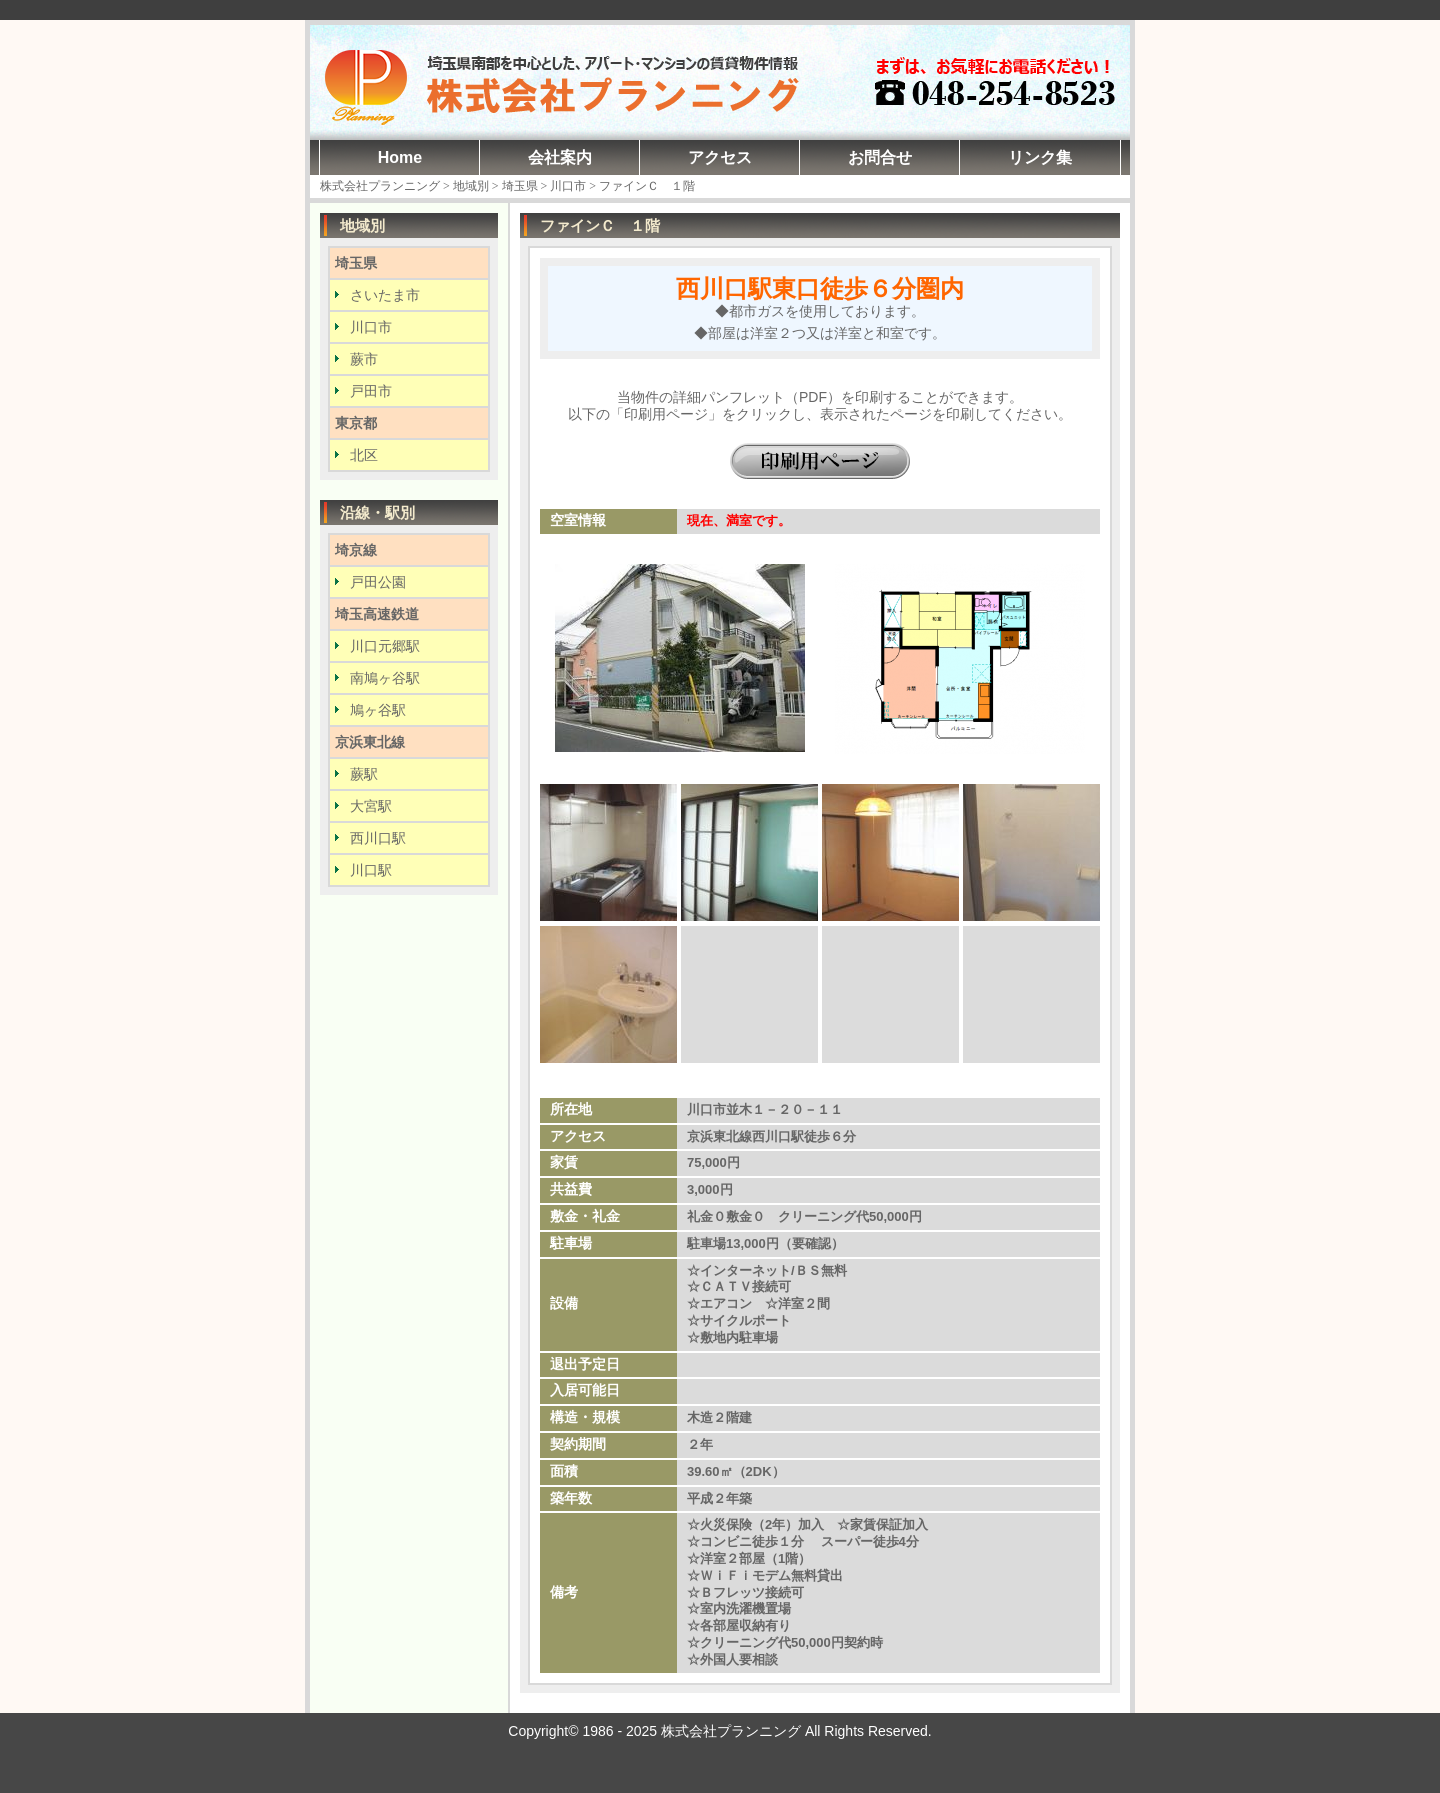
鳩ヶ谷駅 (378, 710)
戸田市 (371, 391)
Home (400, 157)
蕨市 (364, 359)
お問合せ (880, 157)
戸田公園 (378, 582)
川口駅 (371, 870)
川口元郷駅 (385, 646)
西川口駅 (378, 838)
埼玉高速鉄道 (377, 614)
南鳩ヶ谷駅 (385, 678)
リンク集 (1040, 157)
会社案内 (560, 157)
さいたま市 (385, 295)
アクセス (720, 157)
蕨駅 (364, 774)
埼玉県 (356, 263)
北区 (364, 455)
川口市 (371, 327)
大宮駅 (371, 806)
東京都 (356, 423)
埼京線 (356, 550)
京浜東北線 (370, 742)
